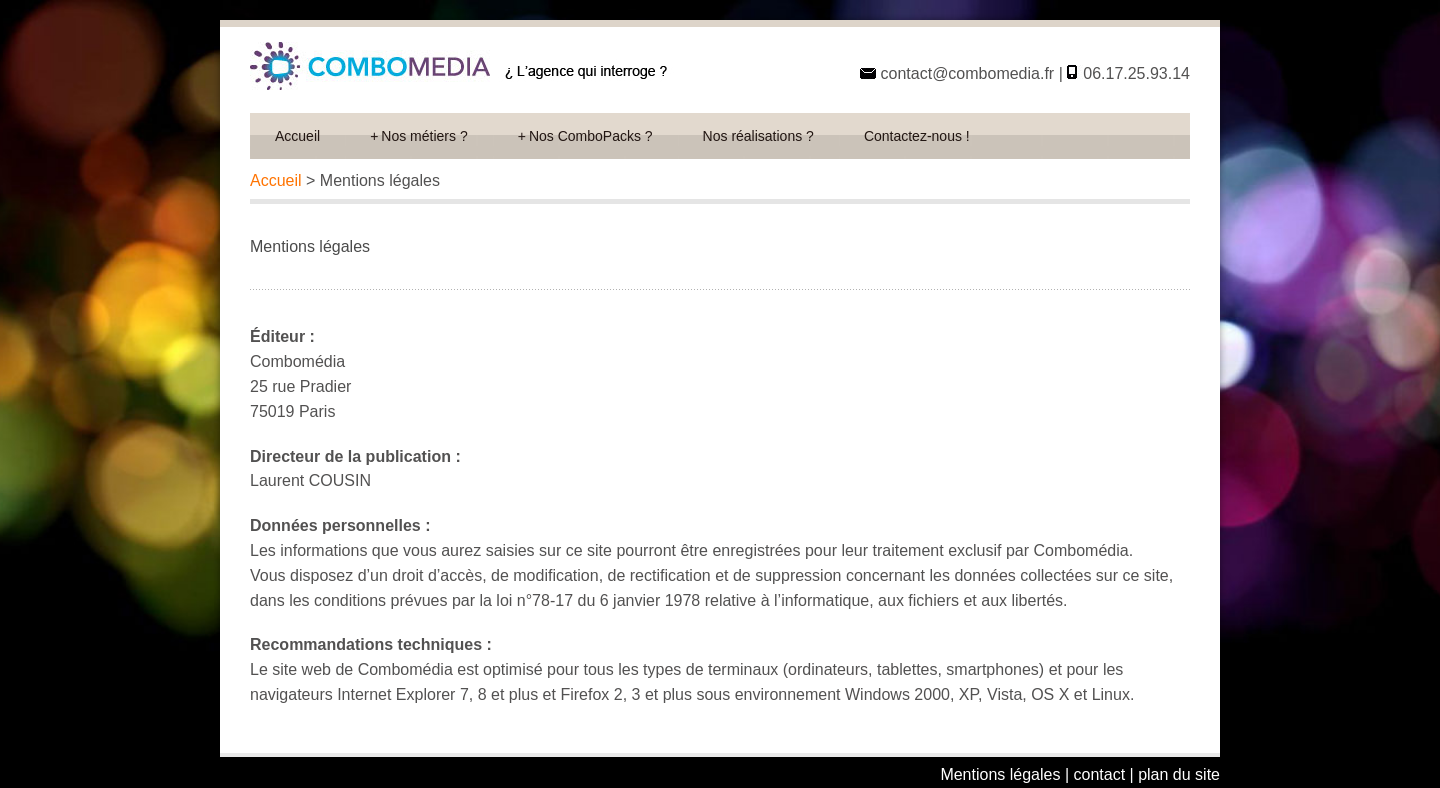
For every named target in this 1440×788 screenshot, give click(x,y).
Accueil (297, 136)
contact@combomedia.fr (965, 73)
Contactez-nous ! (917, 136)
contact (1100, 774)
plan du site (1179, 774)
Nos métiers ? (419, 136)
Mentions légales (1000, 774)
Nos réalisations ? (758, 136)
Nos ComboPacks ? (585, 136)
